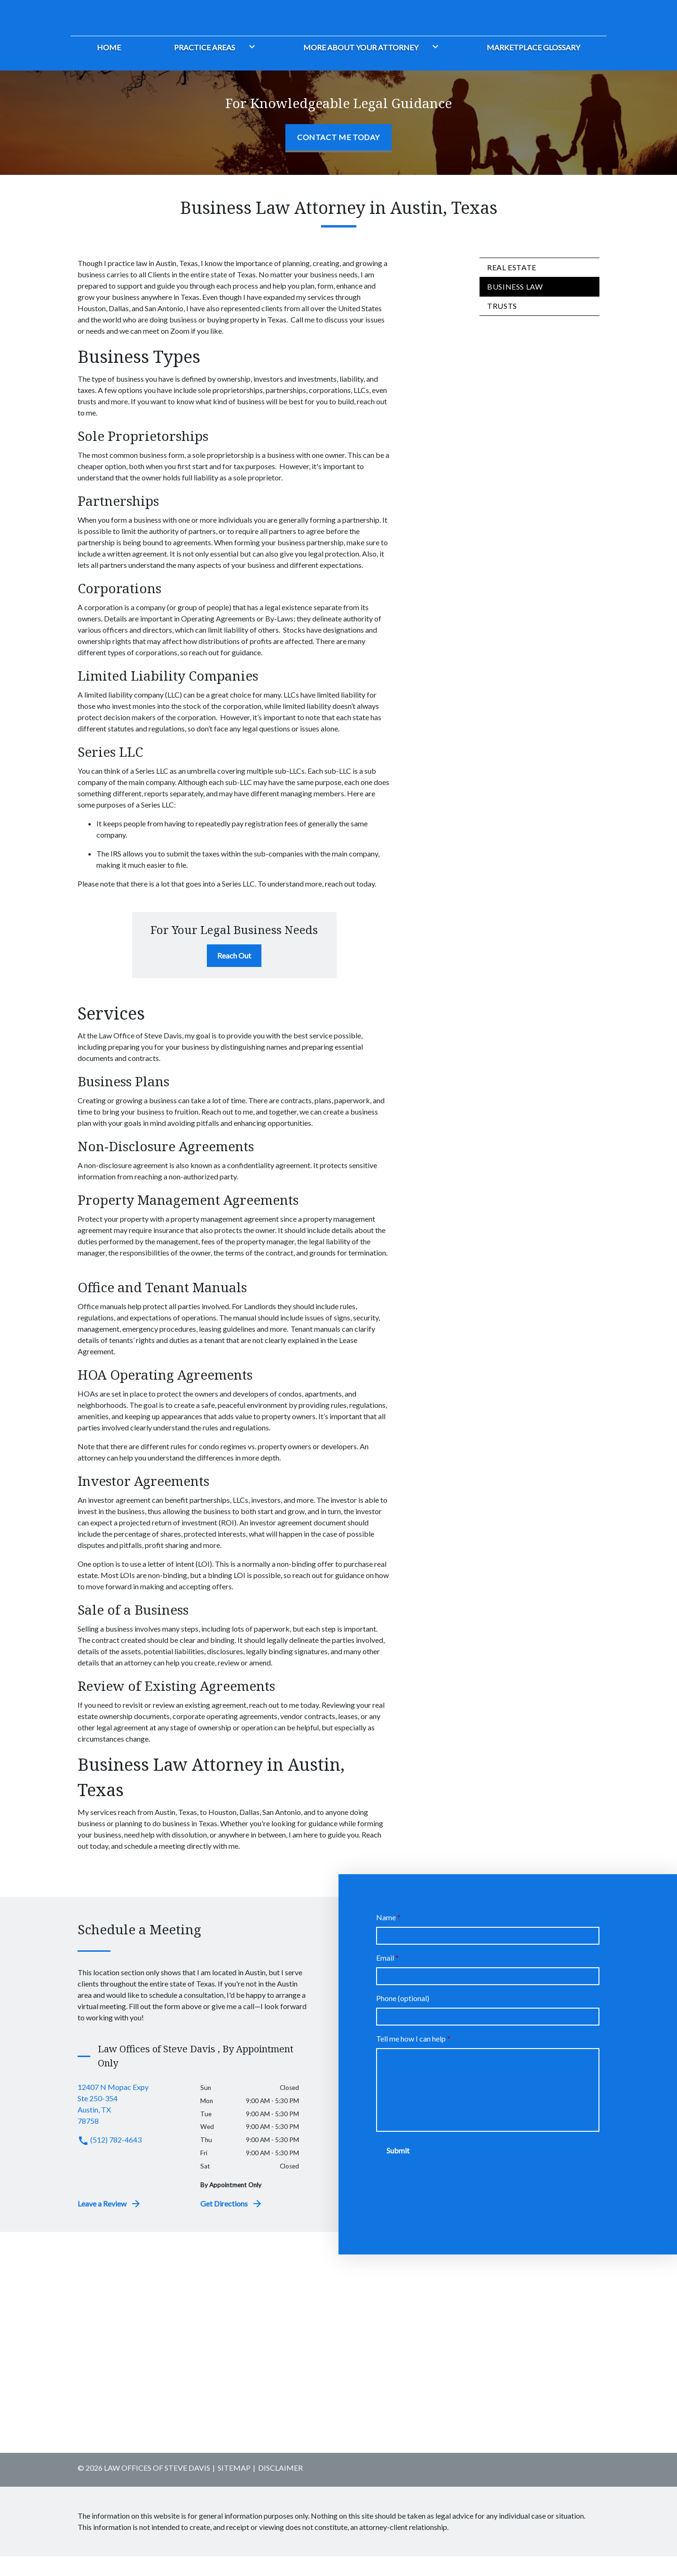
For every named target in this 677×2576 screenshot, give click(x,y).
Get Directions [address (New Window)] (231, 2223)
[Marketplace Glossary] (533, 65)
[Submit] (398, 2170)
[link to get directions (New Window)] (132, 2123)
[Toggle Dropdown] (250, 65)
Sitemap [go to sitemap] (234, 2487)
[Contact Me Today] (338, 158)
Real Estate (511, 287)
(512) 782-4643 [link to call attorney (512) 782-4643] (110, 2159)
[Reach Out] (234, 975)
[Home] (108, 65)
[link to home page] (129, 23)
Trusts (502, 325)
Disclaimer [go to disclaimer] (280, 2487)
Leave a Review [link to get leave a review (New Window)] (110, 2223)
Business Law (515, 306)
